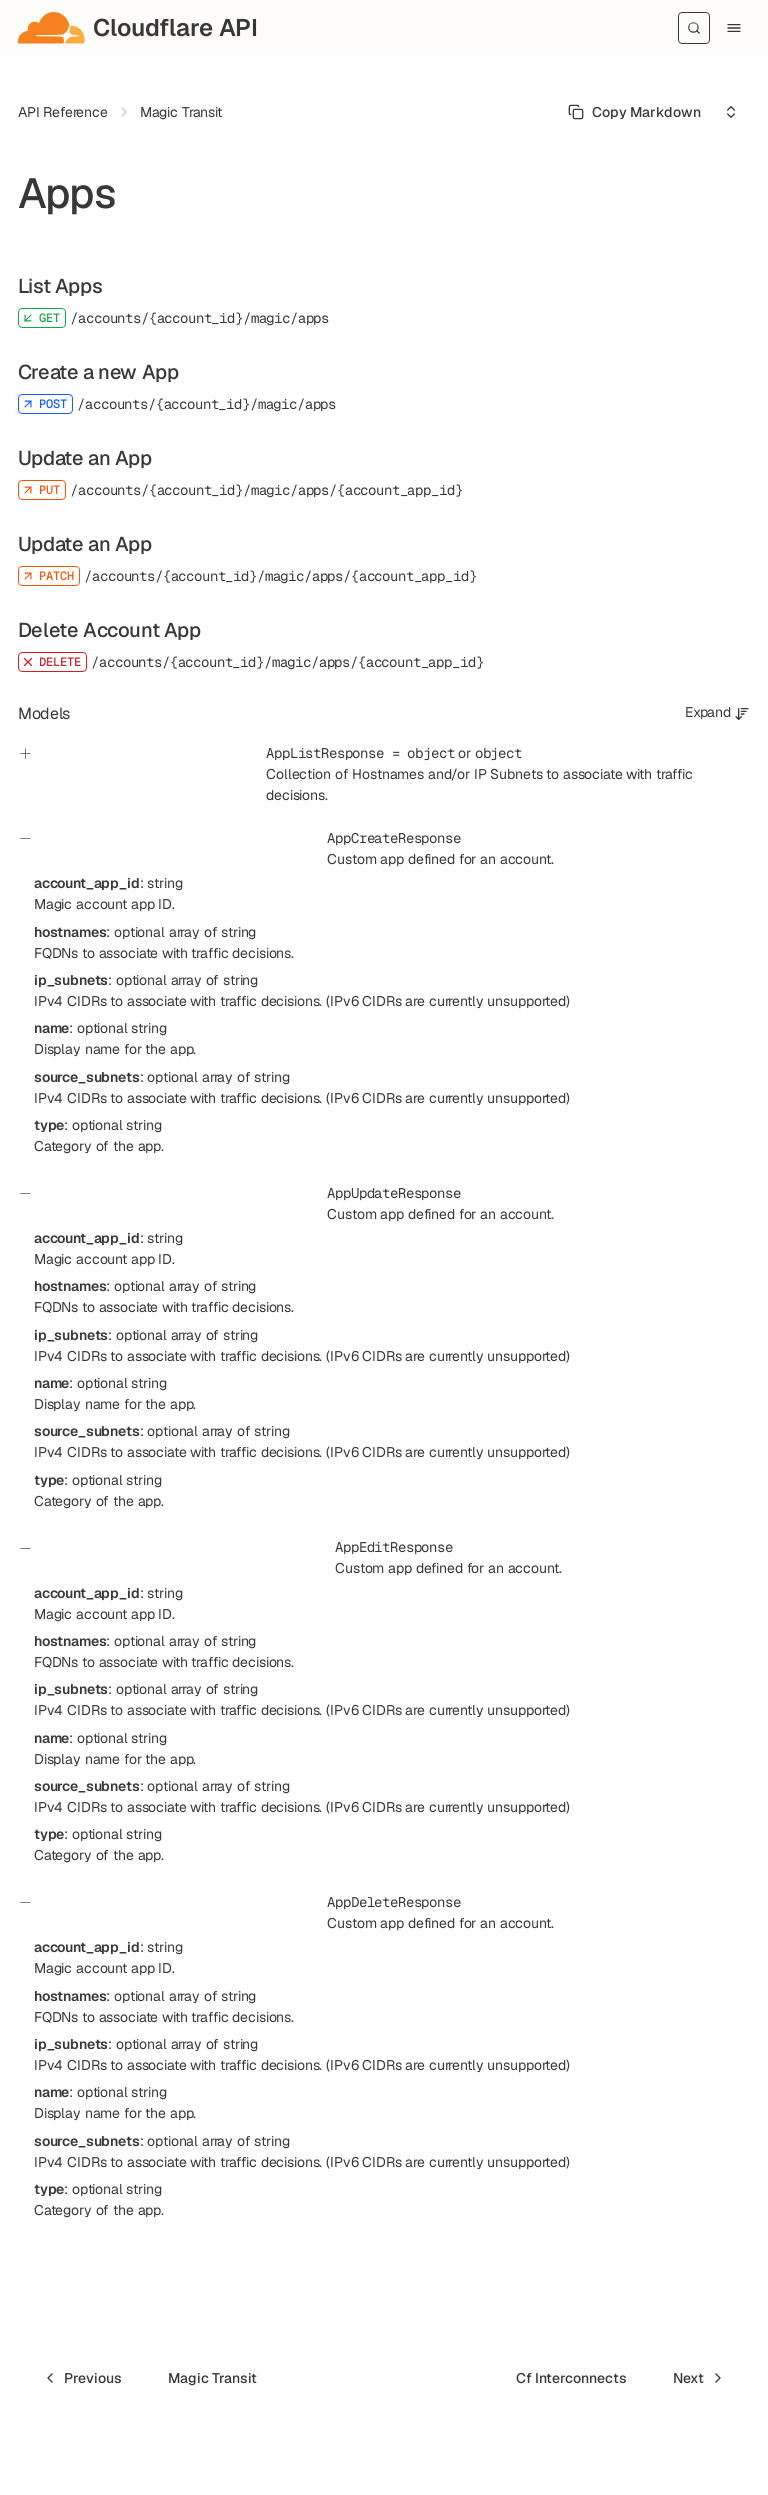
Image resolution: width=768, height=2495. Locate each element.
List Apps (60, 286)
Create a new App (98, 372)
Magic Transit (181, 112)
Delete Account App (109, 630)
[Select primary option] (634, 112)
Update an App (85, 458)
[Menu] (734, 28)
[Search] (694, 28)
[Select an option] (731, 112)
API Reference (63, 112)
